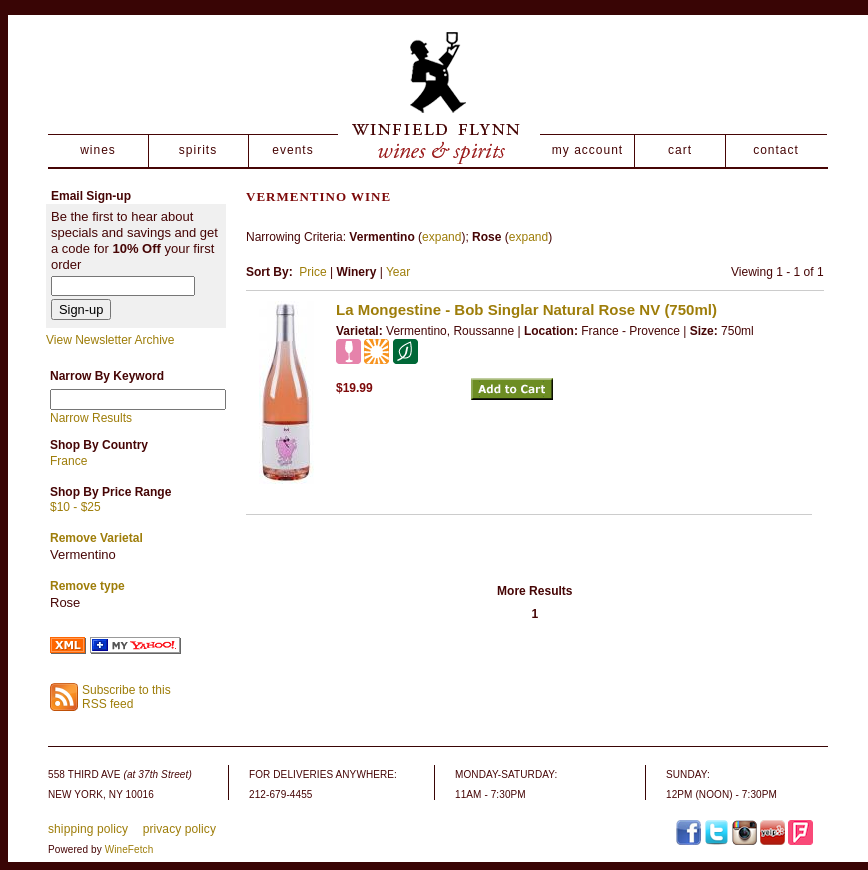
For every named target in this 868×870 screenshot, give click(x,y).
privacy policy (179, 829)
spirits (198, 150)
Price (312, 272)
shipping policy (88, 829)
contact (776, 150)
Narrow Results (91, 418)
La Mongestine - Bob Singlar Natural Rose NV (526, 309)
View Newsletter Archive (110, 340)
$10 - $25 (75, 507)
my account (587, 150)
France (68, 461)
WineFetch (129, 849)
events (292, 150)
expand (441, 237)
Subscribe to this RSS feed (126, 697)
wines (98, 150)
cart (680, 150)
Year (398, 272)
